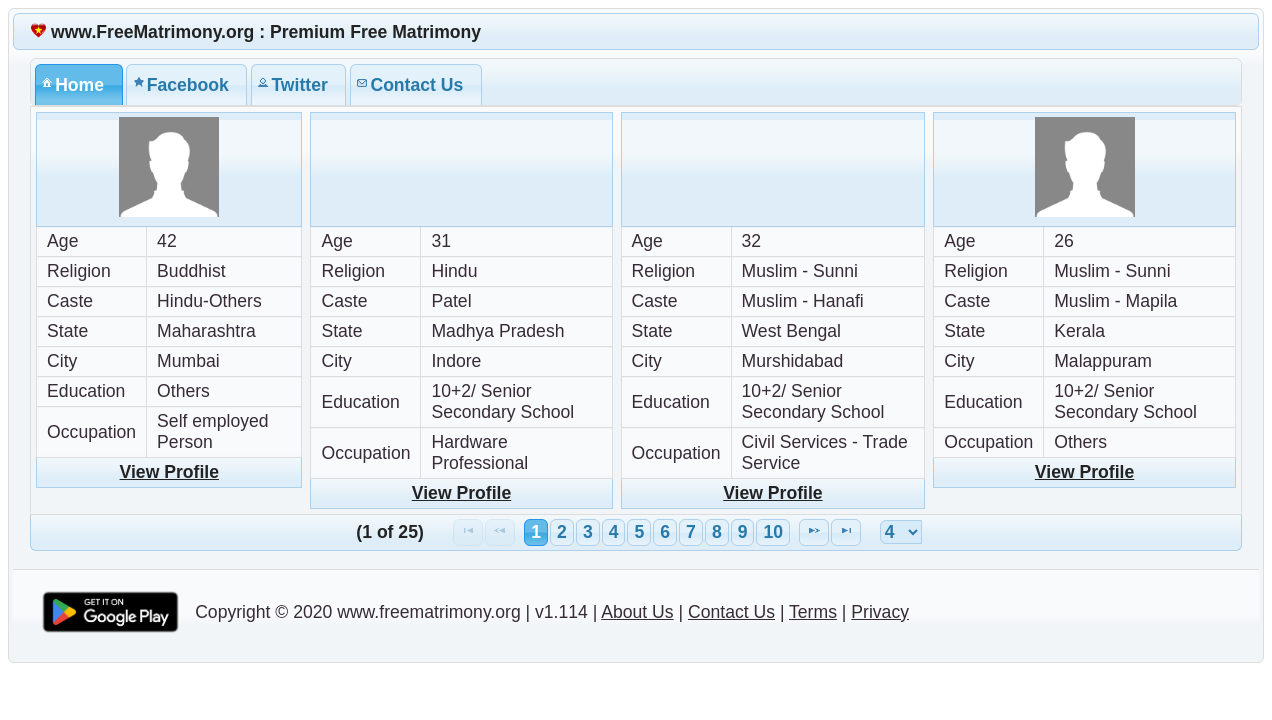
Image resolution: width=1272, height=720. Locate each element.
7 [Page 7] (691, 532)
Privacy (880, 612)
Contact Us (731, 612)
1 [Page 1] (536, 532)
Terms (813, 612)
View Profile (169, 472)
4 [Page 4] (614, 532)
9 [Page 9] (743, 532)
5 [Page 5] (639, 532)
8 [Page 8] (717, 532)
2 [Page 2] (562, 532)
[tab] (79, 84)
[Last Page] (846, 532)
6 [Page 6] (665, 532)
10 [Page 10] (773, 532)
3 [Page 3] (588, 532)
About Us (637, 612)
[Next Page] (814, 532)
